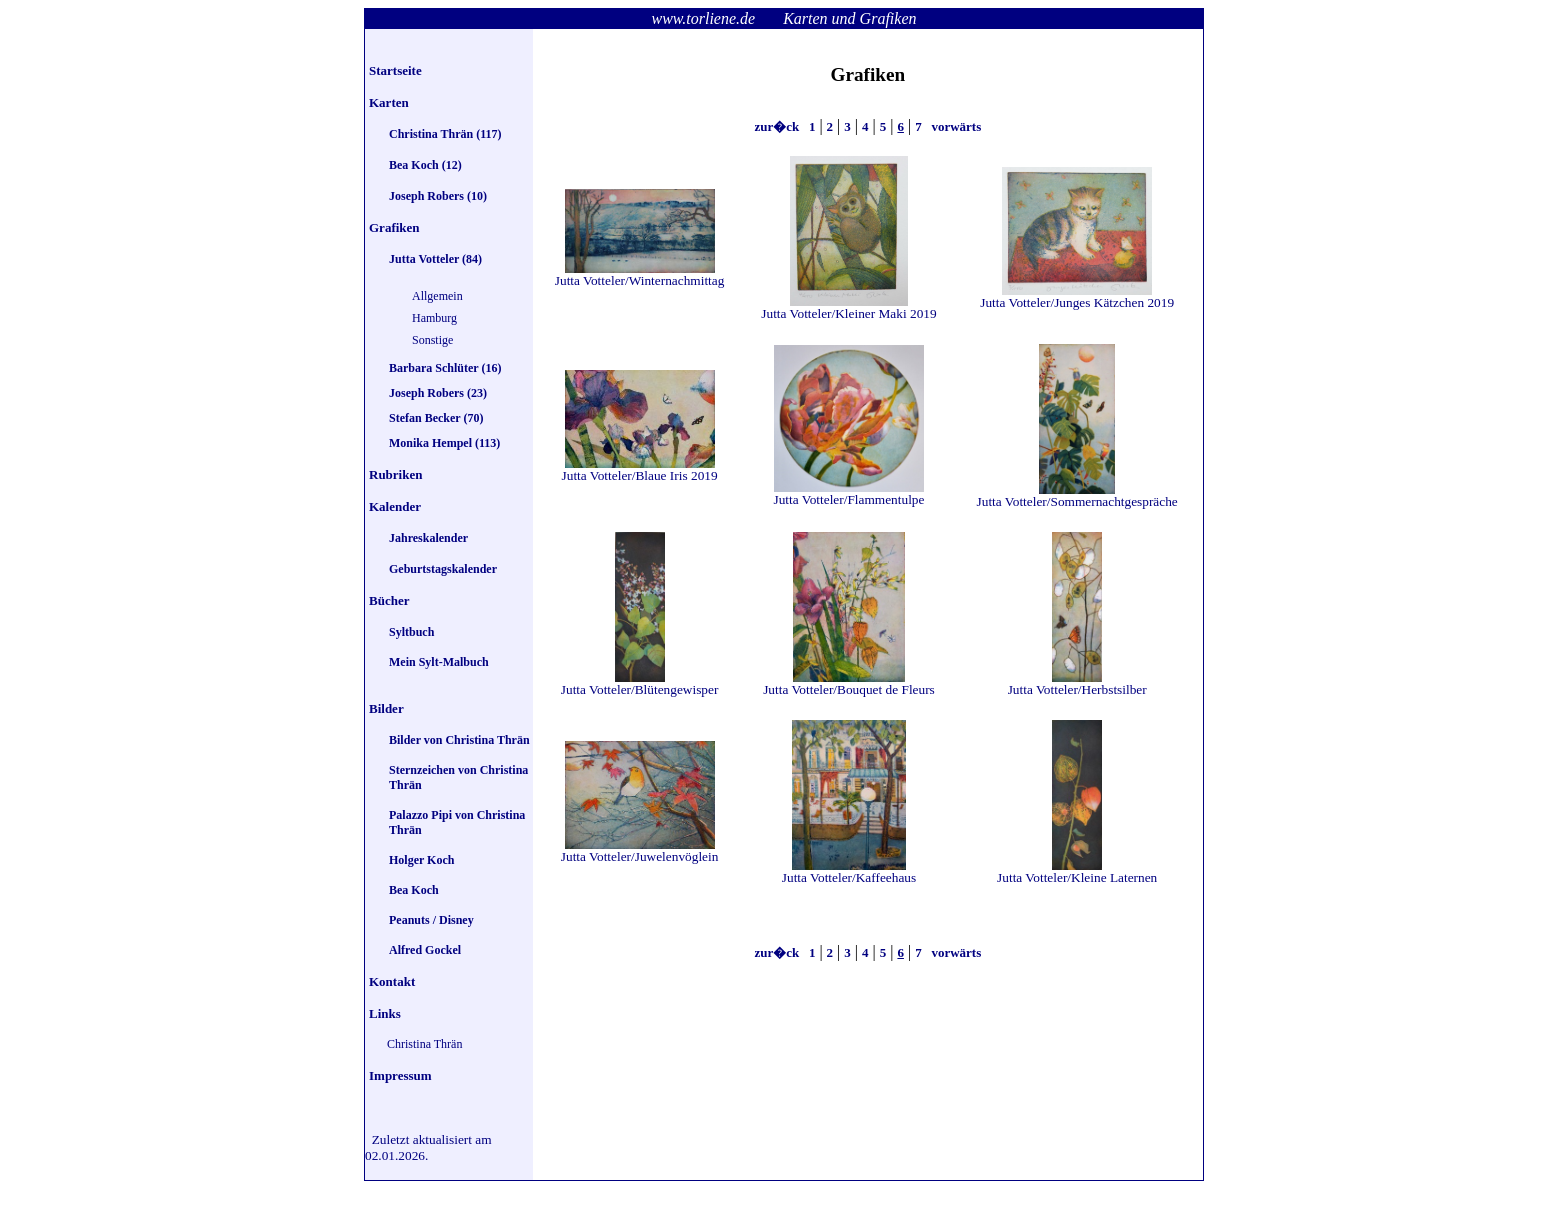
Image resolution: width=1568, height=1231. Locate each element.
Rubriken (395, 474)
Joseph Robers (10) (438, 196)
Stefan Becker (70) (436, 418)
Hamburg (434, 318)
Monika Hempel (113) (444, 443)
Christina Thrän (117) (445, 134)
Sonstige (432, 340)
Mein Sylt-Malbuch (439, 662)
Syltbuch (411, 632)
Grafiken (394, 227)
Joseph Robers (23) (438, 393)
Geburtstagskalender (443, 569)
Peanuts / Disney (431, 920)
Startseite (395, 70)
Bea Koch (414, 890)
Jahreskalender (428, 538)
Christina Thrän (424, 1044)
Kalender (395, 506)
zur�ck (778, 126)
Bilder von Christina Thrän (459, 740)
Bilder (386, 708)
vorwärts (954, 126)
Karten (389, 102)
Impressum (400, 1075)
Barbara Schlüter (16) (445, 368)
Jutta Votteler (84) (435, 259)
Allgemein (437, 296)
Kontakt (392, 981)
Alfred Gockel (425, 950)
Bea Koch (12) (425, 165)
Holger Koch (421, 860)
